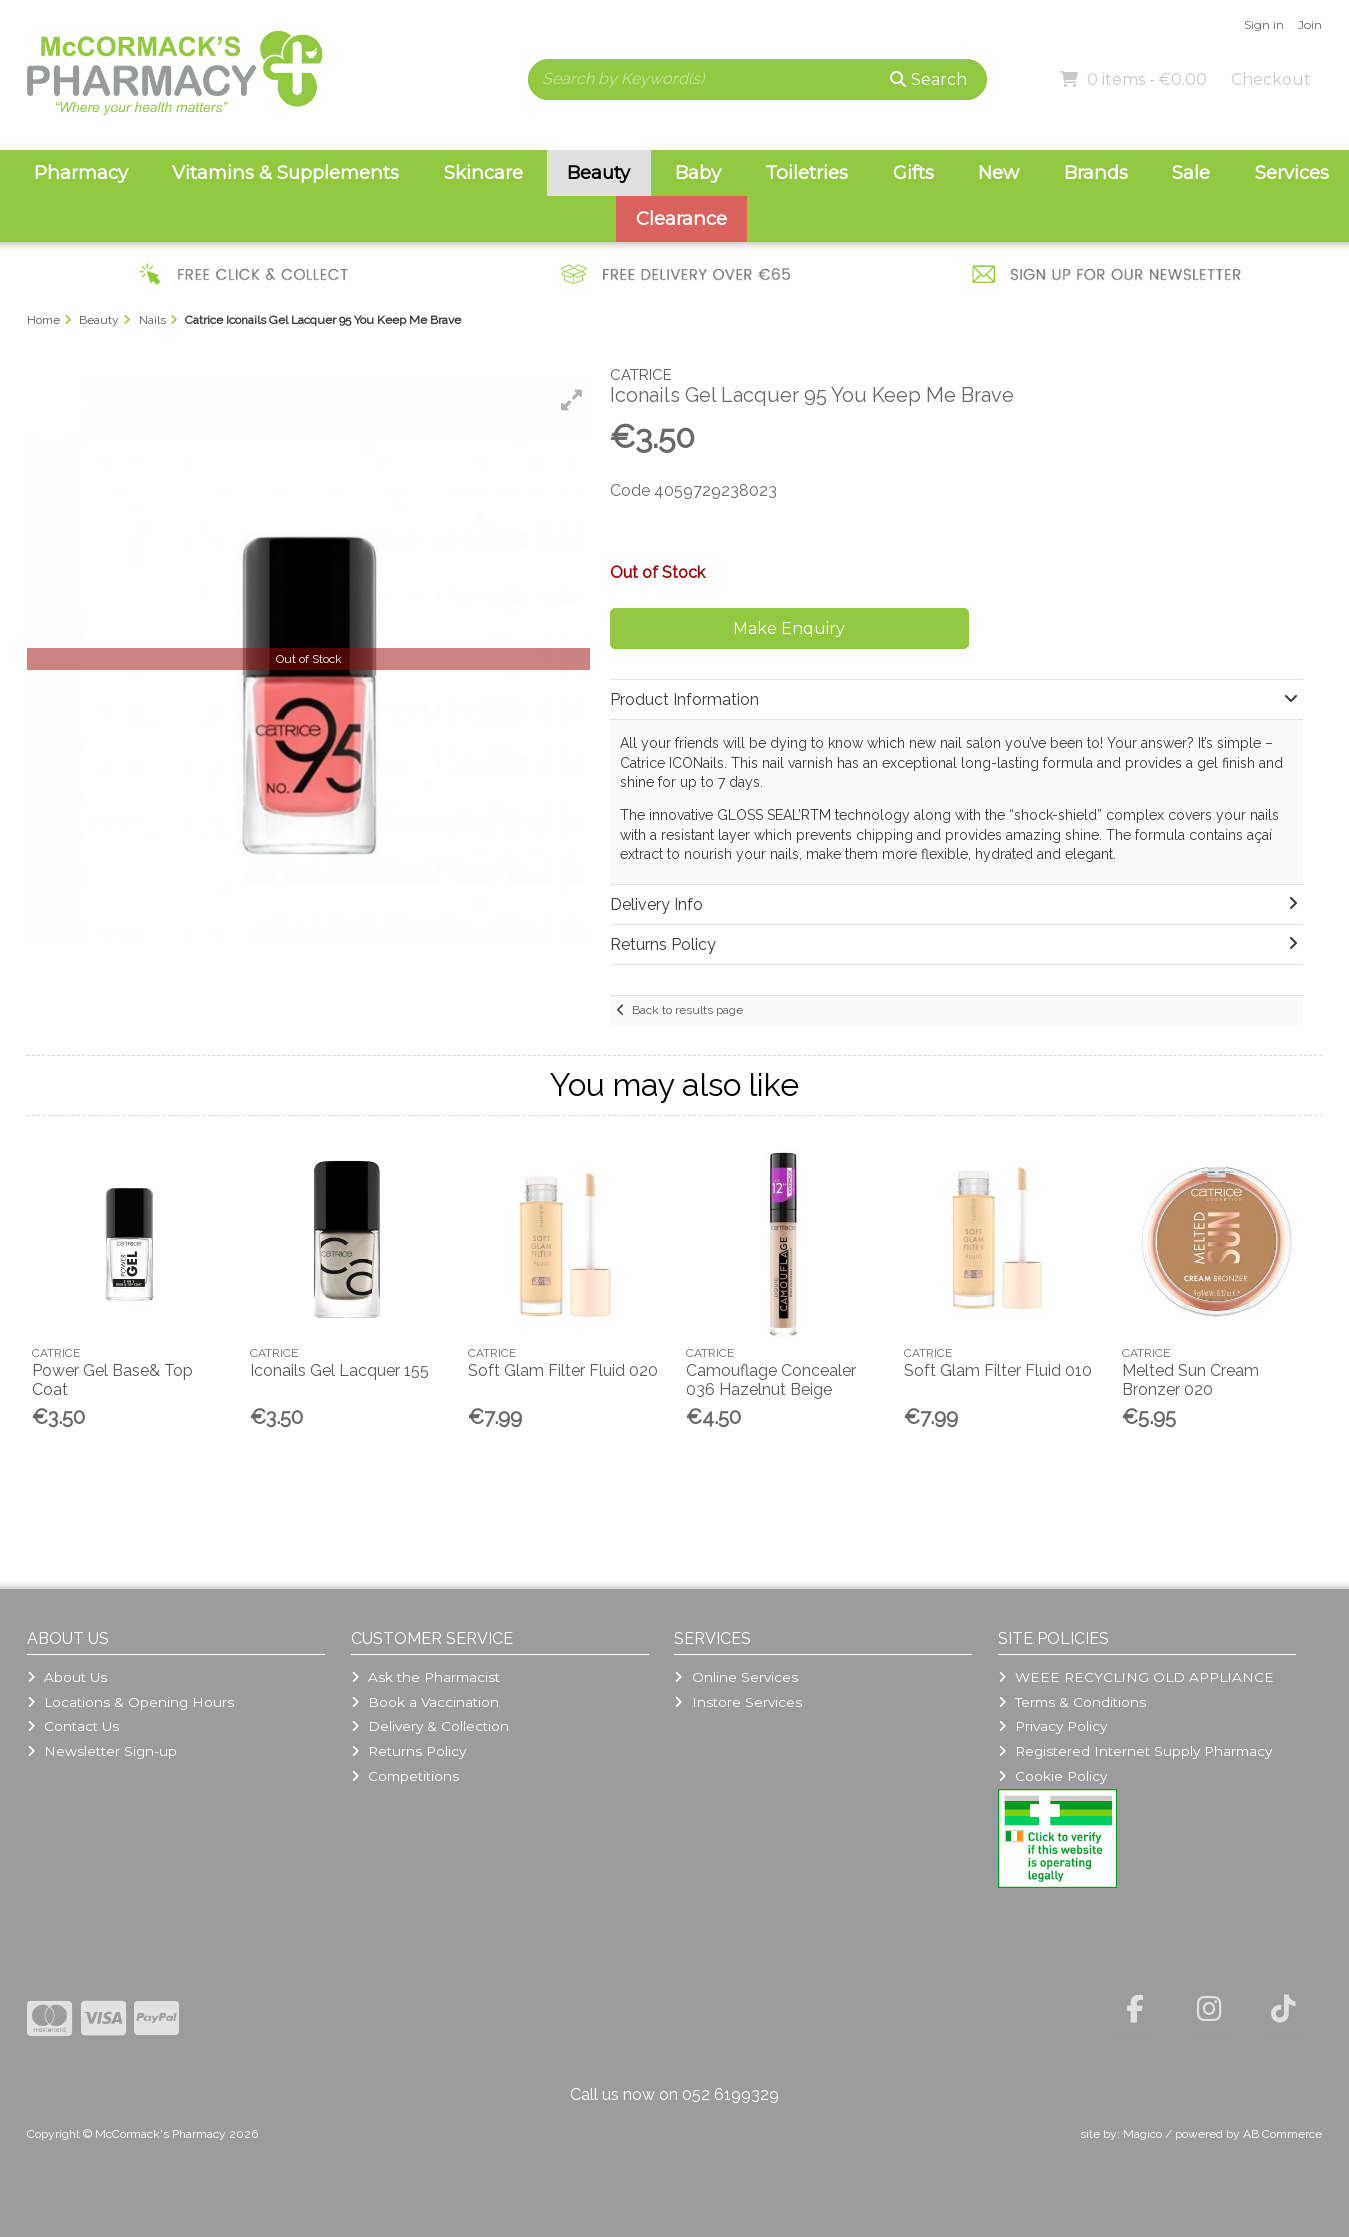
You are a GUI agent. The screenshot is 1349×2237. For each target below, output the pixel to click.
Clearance (681, 218)
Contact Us (73, 1726)
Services (1292, 172)
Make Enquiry (789, 628)
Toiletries (806, 172)
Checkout (1271, 79)
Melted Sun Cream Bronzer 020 (1190, 1380)
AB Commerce (1282, 2134)
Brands (1096, 172)
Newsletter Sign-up (102, 1751)
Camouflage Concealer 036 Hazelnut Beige (771, 1380)
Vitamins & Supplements (285, 172)
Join (1310, 24)
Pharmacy (81, 172)
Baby (698, 172)
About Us (67, 1677)
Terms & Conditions (1072, 1702)
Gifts (913, 172)
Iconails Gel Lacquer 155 (339, 1370)
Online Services (735, 1677)
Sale (1191, 172)
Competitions (405, 1776)
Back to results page (687, 1010)
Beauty (598, 172)
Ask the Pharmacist (425, 1677)
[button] (572, 400)
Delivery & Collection (430, 1726)
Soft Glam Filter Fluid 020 (563, 1370)
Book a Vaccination (425, 1702)
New (998, 172)
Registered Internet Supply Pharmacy (1135, 1751)
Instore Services (737, 1702)
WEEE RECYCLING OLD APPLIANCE (1136, 1677)
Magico (1142, 2134)
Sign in (1264, 24)
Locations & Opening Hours (130, 1702)
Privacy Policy (1052, 1726)
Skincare (483, 172)
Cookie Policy (1052, 1776)
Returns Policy (408, 1751)
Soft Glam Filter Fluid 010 (998, 1370)
